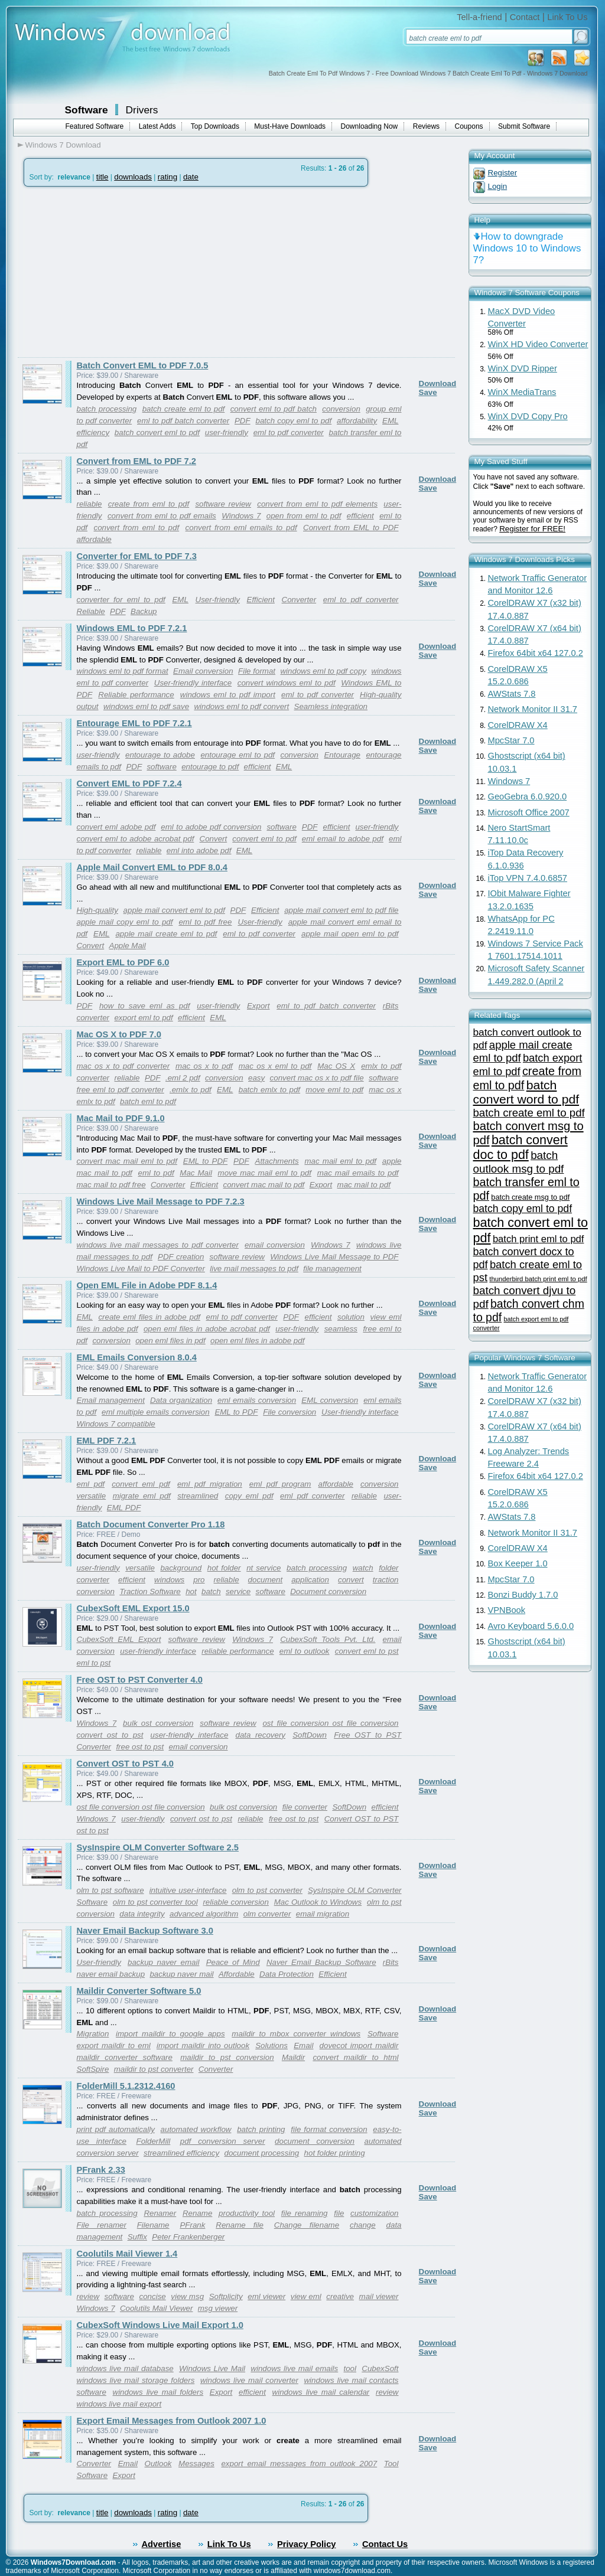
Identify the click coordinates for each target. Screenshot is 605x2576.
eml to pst (94, 1662)
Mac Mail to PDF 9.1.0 (121, 1118)
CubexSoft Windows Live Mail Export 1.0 (160, 2325)
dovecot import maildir (359, 2045)
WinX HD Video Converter (538, 344)
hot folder (224, 1567)
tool (350, 2368)
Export (258, 1005)
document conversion (314, 2141)
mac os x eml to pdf (275, 1066)
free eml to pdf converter (120, 1089)
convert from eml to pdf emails (162, 515)
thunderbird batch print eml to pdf (538, 1278)
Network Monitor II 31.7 (533, 709)
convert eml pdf (141, 1484)
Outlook (158, 2463)
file (339, 2213)
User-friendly (218, 599)
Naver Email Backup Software (321, 1962)
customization (374, 2213)
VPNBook (507, 1610)
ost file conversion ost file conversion (330, 1723)
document (265, 1579)
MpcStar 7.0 (511, 740)
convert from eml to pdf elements (317, 503)
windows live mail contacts (351, 2380)
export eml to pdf (143, 1017)
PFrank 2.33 (101, 2170)
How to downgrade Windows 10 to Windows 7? (527, 248)
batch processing (107, 408)
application (310, 1579)
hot (191, 1591)
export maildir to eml (114, 2045)
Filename (153, 2225)
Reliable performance (136, 694)
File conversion (289, 1412)
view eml (306, 2296)
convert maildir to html (355, 2057)
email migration (322, 1913)
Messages (196, 2463)
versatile (91, 1495)
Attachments (277, 1161)
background (180, 1567)
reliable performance (237, 1651)
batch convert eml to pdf (157, 432)
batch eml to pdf (148, 1101)
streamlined (197, 1495)
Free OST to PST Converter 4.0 (140, 1679)
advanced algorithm (204, 1913)
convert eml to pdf (264, 838)
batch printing (261, 2129)
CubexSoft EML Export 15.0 (133, 1608)
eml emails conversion (256, 1400)
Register (503, 172)
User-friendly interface (193, 682)
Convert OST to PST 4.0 (125, 1763)
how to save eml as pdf (144, 1005)
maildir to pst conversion (227, 2057)
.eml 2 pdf (182, 1077)
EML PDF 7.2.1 (106, 1440)
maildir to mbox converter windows (296, 2033)
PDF (243, 420)
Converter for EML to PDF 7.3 (137, 556)
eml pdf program (280, 1484)
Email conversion (203, 671)
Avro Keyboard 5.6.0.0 (531, 1626)
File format (256, 671)
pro (198, 1579)
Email (303, 2045)
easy (256, 1077)
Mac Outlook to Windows (318, 1902)
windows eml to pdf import (227, 694)
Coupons (469, 126)
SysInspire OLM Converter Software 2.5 (158, 1847)
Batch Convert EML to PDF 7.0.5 (143, 365)
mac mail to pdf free (111, 1184)
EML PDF (124, 1507)
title (102, 176)
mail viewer (379, 2296)
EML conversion (329, 1400)
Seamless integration (330, 706)
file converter (304, 1807)
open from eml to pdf (303, 515)
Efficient (261, 599)
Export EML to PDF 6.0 (123, 962)
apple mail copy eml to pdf (125, 922)
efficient (360, 515)
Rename (197, 2213)
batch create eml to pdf (183, 408)
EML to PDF (205, 1161)
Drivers (142, 110)
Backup (144, 611)
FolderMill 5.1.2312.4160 (126, 2086)
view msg (187, 2296)
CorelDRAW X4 (518, 725)
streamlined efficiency (181, 2153)
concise (152, 2296)
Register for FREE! (532, 528)
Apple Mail (127, 945)
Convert (213, 838)
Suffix (137, 2236)
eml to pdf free (205, 922)
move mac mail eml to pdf (264, 1172)
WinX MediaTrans (522, 392)
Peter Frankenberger (188, 2236)
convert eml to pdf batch (273, 408)
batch (211, 1591)
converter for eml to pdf (121, 599)
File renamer (101, 2225)
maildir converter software (125, 2057)
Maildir (293, 2057)
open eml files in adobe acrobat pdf (207, 1328)
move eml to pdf (334, 1089)
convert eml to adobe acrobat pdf (135, 838)
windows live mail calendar (321, 2392)
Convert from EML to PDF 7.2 (137, 461)
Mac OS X (336, 1066)
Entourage (342, 754)
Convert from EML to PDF (350, 527)
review (88, 2296)
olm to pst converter (267, 1890)
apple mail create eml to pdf (166, 933)
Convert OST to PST (361, 1818)
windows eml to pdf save (146, 706)
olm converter (267, 1913)
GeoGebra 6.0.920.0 (527, 796)
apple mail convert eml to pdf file (341, 910)
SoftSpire (93, 2069)
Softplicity (226, 2296)
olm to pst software (110, 1890)
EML (390, 420)
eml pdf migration (209, 1484)
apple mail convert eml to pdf (174, 910)
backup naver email (163, 1962)
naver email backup (111, 1974)
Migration (93, 2033)
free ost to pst (140, 1746)
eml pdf (91, 1484)
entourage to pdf (210, 766)
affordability (357, 420)
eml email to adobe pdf (342, 838)
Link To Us (567, 17)
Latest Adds (157, 126)
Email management (111, 1400)
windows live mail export (119, 2403)
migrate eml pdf (142, 1495)
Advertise (161, 2544)
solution (351, 1317)
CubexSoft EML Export (119, 1639)
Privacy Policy (306, 2544)
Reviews (426, 126)
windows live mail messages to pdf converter (158, 1244)
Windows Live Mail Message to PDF (334, 1256)
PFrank (192, 2225)
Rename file (240, 2225)
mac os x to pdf (204, 1066)
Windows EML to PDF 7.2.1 (132, 628)
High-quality (97, 910)
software (161, 766)
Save (428, 392)
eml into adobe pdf (199, 850)
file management (332, 1268)
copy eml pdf (249, 1495)
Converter (299, 599)
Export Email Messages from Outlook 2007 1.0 (171, 2420)
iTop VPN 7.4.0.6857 (527, 878)
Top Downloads (215, 126)
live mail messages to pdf (254, 1268)
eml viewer (266, 2296)
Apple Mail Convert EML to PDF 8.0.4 (152, 867)
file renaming (304, 2213)
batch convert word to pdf (526, 1092)
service (238, 1591)
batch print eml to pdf (538, 1239)
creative (340, 2296)
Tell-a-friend (479, 17)
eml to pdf (156, 1172)
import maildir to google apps (170, 2033)
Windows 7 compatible (116, 1423)
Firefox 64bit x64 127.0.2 (535, 653)
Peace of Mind (233, 1962)
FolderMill (153, 2141)
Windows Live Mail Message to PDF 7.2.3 (161, 1201)
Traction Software (149, 1591)
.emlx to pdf (191, 1089)
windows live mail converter (249, 2380)
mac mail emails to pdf (358, 1172)
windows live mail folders (158, 2392)
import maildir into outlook (203, 2045)
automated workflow (196, 2129)
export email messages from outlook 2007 (299, 2463)
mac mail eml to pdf (340, 1161)
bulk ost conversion (158, 1723)
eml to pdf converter (288, 432)
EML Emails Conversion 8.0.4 (137, 1357)
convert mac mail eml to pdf (127, 1161)
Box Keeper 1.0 (518, 1563)
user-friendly (226, 432)
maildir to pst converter (154, 2069)
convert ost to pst (110, 1735)
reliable (89, 503)
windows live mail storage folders (136, 2380)
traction (386, 1579)
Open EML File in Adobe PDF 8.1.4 (147, 1285)
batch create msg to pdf (530, 1197)
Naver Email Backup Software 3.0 (145, 1930)
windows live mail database (125, 2368)
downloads (133, 176)
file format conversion (329, 2129)
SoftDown (309, 1735)
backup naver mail (181, 1974)
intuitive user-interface (188, 1890)
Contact (525, 17)
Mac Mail (196, 1172)
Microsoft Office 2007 (529, 812)
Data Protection (286, 1974)
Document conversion (328, 1591)
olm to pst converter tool (155, 1902)
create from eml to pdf (148, 503)
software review (223, 503)
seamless (340, 1328)
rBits (391, 1005)
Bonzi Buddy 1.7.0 (523, 1594)
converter (93, 1017)
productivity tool (247, 2213)
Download (438, 383)
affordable (94, 539)
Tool (391, 2463)
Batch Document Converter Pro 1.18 (151, 1524)
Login (498, 186)
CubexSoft (380, 2368)
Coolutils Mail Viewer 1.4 (127, 2253)
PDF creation (181, 1256)
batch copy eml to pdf (293, 420)
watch (363, 1567)
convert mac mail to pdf (264, 1184)
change (363, 2225)
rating (167, 176)
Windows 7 (241, 515)
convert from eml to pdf (136, 527)
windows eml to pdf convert (241, 706)
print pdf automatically (116, 2129)
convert (351, 1579)
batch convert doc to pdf (520, 1147)
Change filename (306, 2225)
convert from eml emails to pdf (241, 527)
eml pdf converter (312, 1495)
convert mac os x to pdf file (317, 1077)
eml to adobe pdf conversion (211, 826)
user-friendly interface (158, 1651)
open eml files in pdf (170, 1340)
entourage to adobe (160, 754)
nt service (263, 1567)
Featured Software (95, 126)
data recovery (260, 1735)
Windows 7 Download (63, 145)
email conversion (275, 1244)
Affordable (237, 1974)
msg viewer (218, 2308)
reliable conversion (236, 1902)
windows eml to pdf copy (323, 671)
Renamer (160, 2213)
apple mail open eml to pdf (350, 933)
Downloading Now (369, 126)
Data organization (181, 1400)
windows (169, 1579)
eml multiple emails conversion (156, 1412)
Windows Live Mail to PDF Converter (141, 1268)
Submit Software (524, 126)
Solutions (271, 2045)
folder (388, 1567)
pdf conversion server (222, 2141)
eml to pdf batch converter (183, 420)
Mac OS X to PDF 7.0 (119, 1034)
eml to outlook (304, 1651)
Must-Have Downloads (290, 126)
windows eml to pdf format (122, 671)
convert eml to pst (367, 1651)
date (191, 176)
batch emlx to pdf (269, 1089)
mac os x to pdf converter (123, 1066)
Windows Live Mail (212, 2368)
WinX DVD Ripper (522, 368)
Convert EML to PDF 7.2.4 (129, 783)
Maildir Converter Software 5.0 (139, 1991)
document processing (262, 2153)
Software (86, 110)
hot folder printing (334, 2153)
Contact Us (385, 2544)
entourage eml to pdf (237, 754)
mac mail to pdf (364, 1184)
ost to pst (93, 1830)
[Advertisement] (117, 272)
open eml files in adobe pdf (257, 1340)
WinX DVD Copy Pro (528, 416)
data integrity (141, 1913)
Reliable (91, 611)
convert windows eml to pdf (287, 682)
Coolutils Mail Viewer (156, 2308)
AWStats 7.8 (512, 693)
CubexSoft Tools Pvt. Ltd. (327, 1639)
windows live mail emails (294, 2368)
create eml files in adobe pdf (149, 1317)
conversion (341, 408)
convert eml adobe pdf (116, 826)
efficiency (93, 432)
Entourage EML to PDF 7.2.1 (134, 723)
